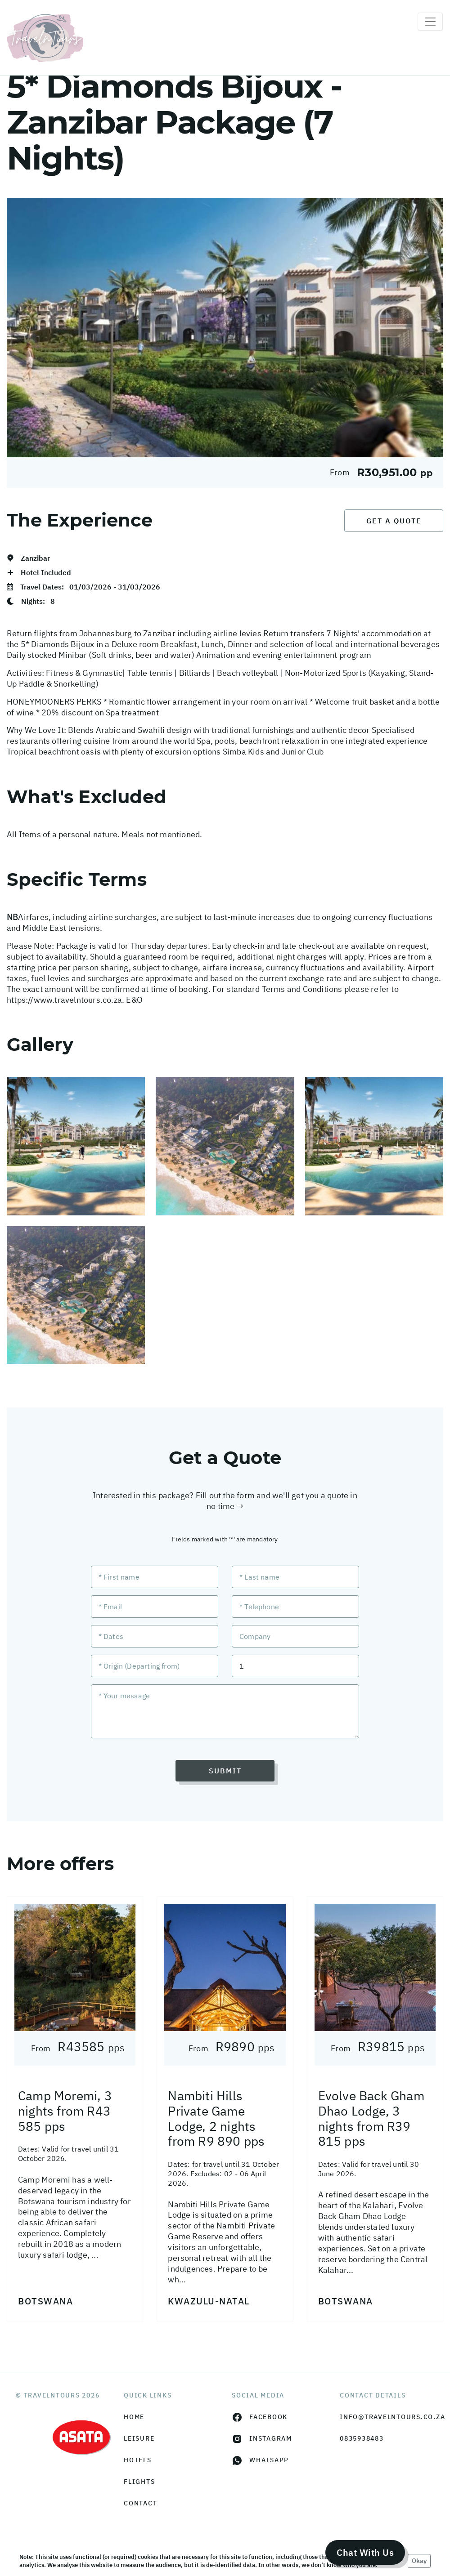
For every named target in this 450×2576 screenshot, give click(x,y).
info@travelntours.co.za (387, 2417)
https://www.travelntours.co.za (64, 1000)
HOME (134, 2417)
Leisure (139, 2438)
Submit (225, 1770)
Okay (419, 2561)
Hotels (138, 2460)
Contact (140, 2503)
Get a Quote (394, 520)
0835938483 (362, 2438)
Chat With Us (365, 2552)
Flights (139, 2482)
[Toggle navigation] (430, 22)
